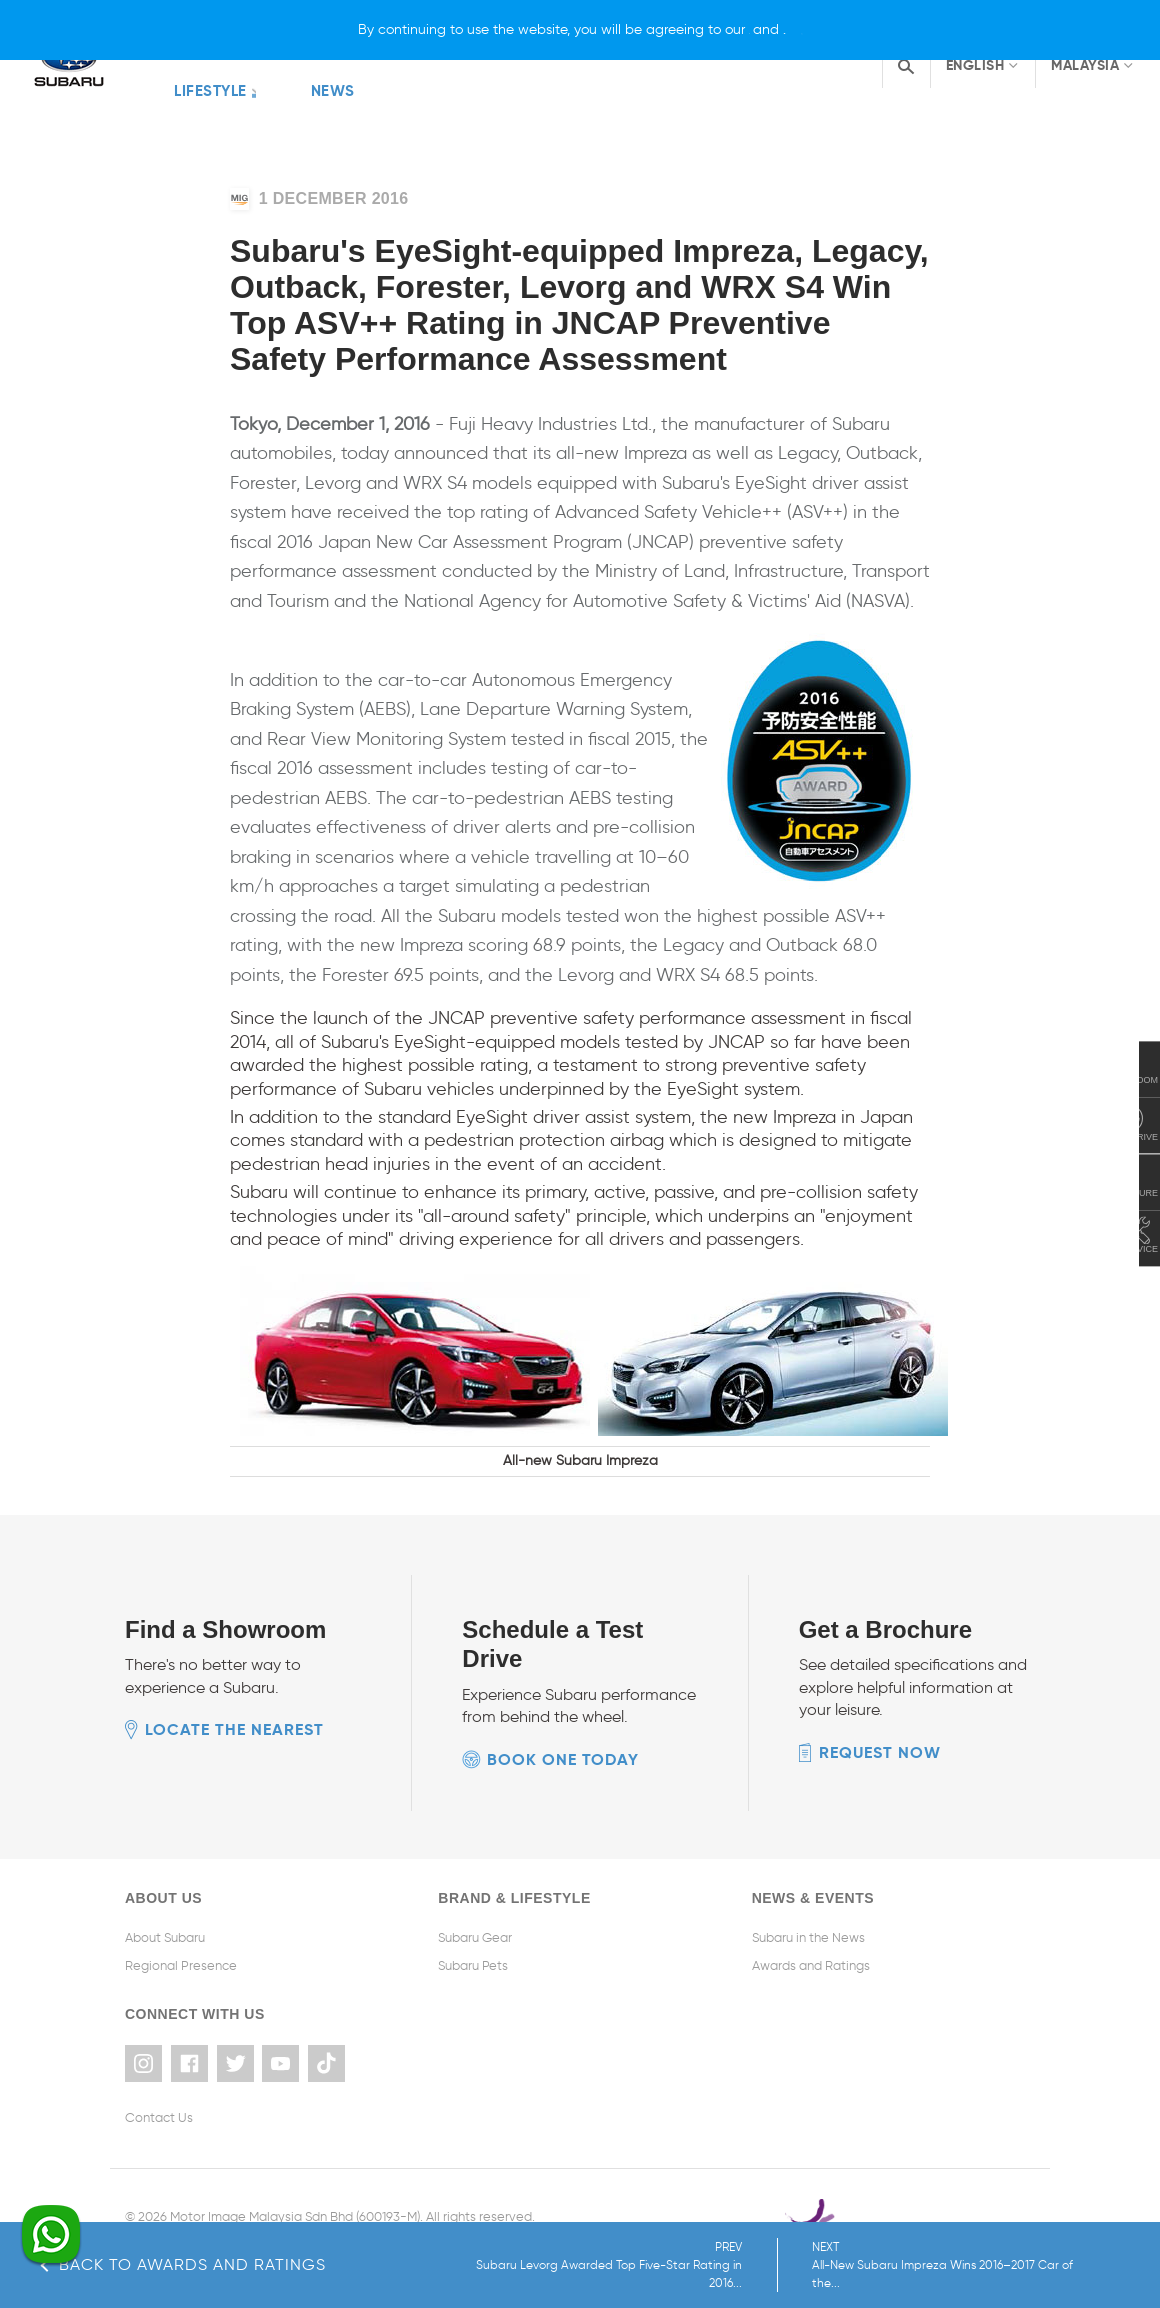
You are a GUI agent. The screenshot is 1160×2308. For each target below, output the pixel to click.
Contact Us (159, 2055)
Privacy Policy (290, 2172)
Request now (880, 1697)
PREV (783, 2265)
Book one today (563, 1704)
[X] (905, 29)
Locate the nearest (234, 1675)
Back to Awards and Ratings (183, 2264)
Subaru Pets (473, 1910)
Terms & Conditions (182, 2172)
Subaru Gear (475, 1882)
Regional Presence (181, 1910)
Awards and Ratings (811, 1910)
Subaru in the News (808, 1882)
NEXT (1030, 2265)
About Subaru (165, 1882)
